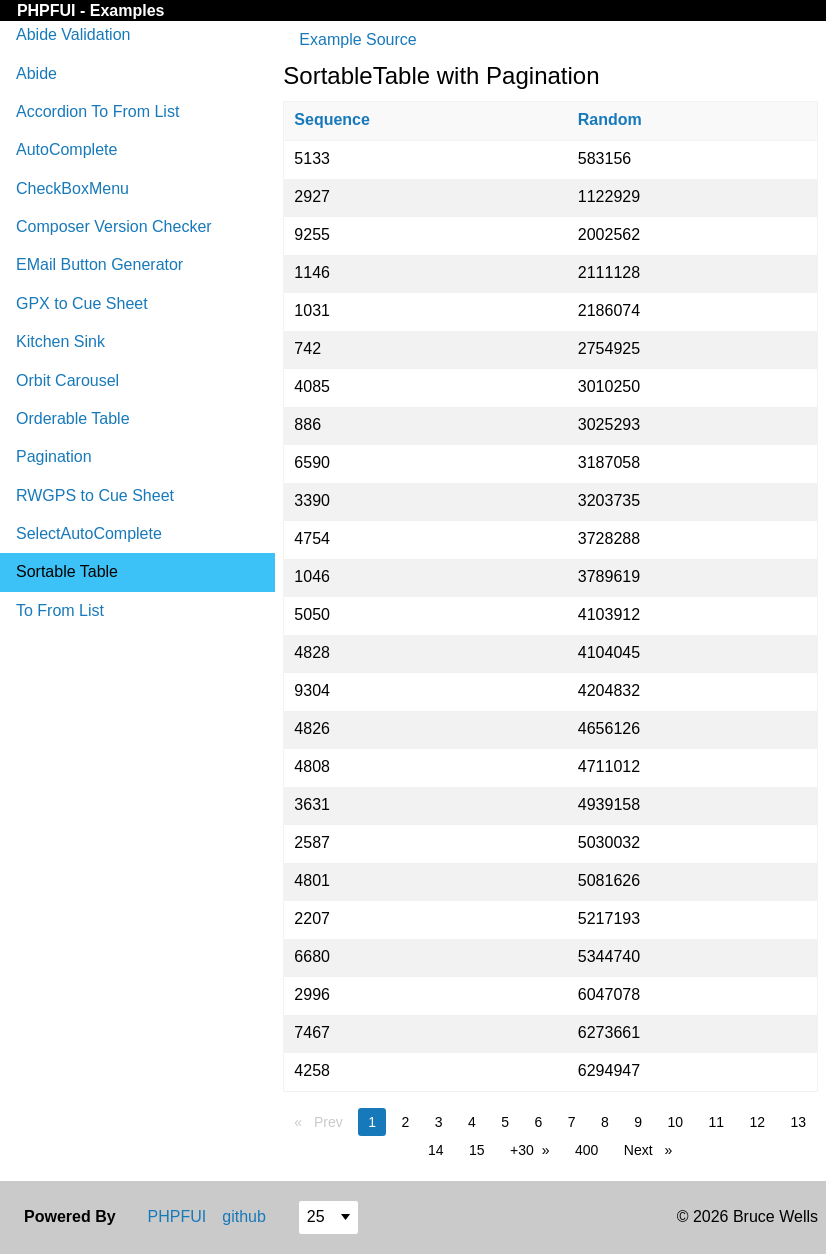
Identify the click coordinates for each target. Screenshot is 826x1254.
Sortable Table (67, 571)
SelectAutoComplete (89, 533)
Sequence (332, 119)
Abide (36, 73)
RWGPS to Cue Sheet (95, 495)
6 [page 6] (538, 1122)
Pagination (54, 456)
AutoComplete (66, 149)
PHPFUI (48, 10)
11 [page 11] (716, 1122)
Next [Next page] (653, 1148)
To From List (60, 610)
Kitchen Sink (60, 341)
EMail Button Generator (99, 264)
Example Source (357, 39)
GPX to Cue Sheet (82, 303)
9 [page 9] (638, 1122)
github (244, 1217)
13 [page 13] (799, 1122)
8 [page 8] (605, 1122)
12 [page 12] (757, 1122)
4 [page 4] (472, 1122)
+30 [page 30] (522, 1150)
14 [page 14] (436, 1150)
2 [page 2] (405, 1122)
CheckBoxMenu (72, 188)
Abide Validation (73, 34)
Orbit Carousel (67, 380)
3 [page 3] (439, 1122)
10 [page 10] (675, 1122)
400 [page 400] (586, 1150)
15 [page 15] (477, 1150)
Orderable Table (73, 418)
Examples (127, 10)
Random (610, 119)
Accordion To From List (97, 111)
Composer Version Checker (114, 226)
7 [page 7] (572, 1122)
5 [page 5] (505, 1122)
